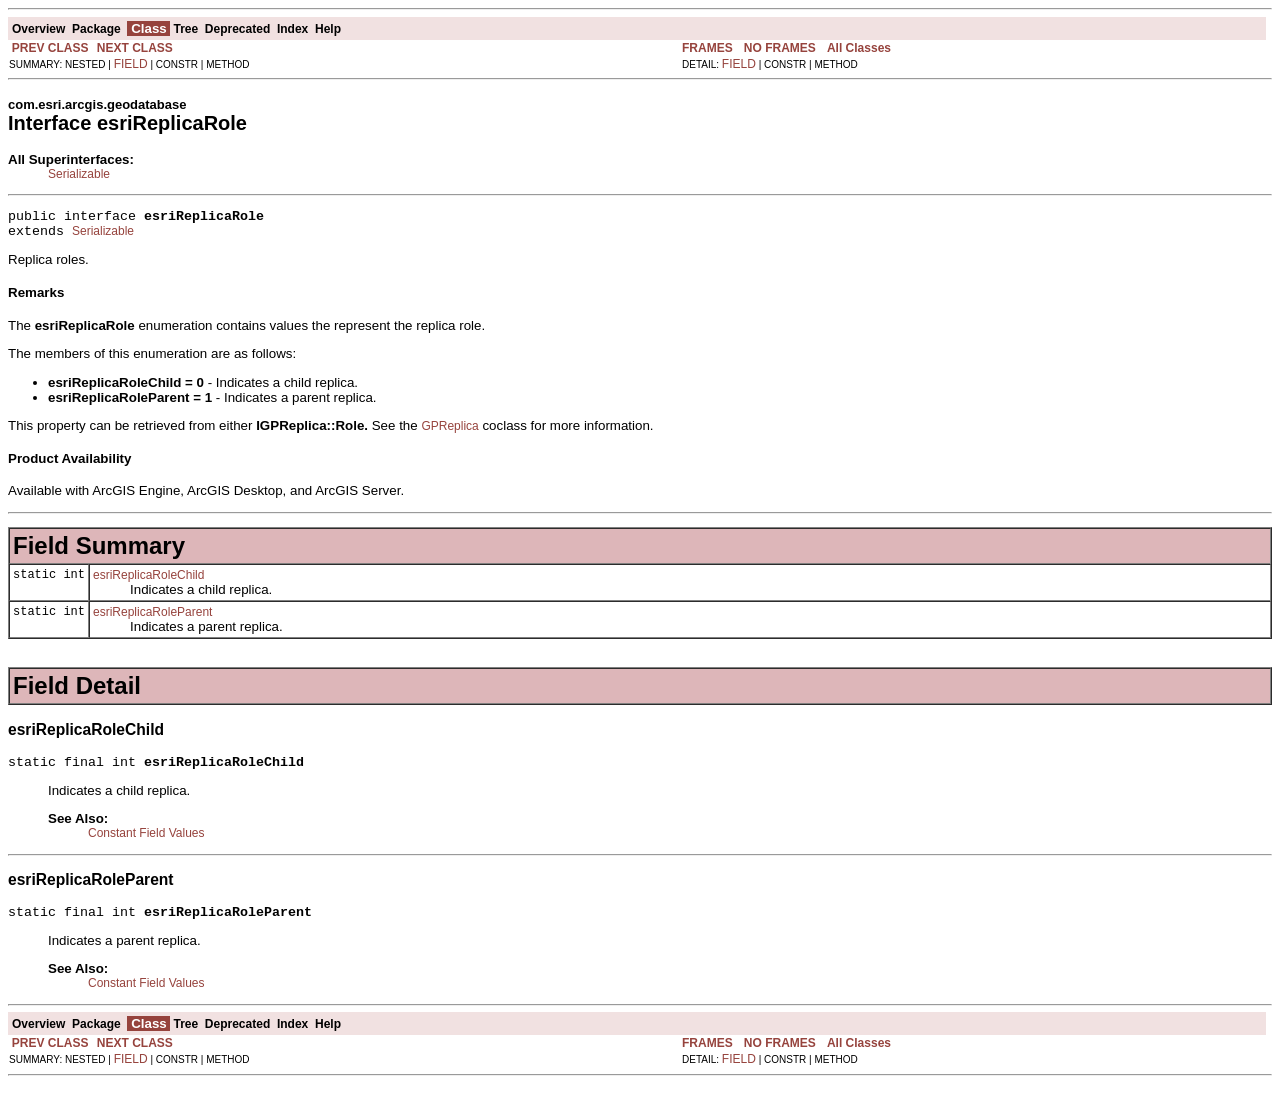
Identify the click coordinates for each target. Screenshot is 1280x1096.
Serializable (79, 174)
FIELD (131, 64)
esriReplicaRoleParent (152, 618)
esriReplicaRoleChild (148, 581)
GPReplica (449, 432)
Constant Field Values (146, 842)
